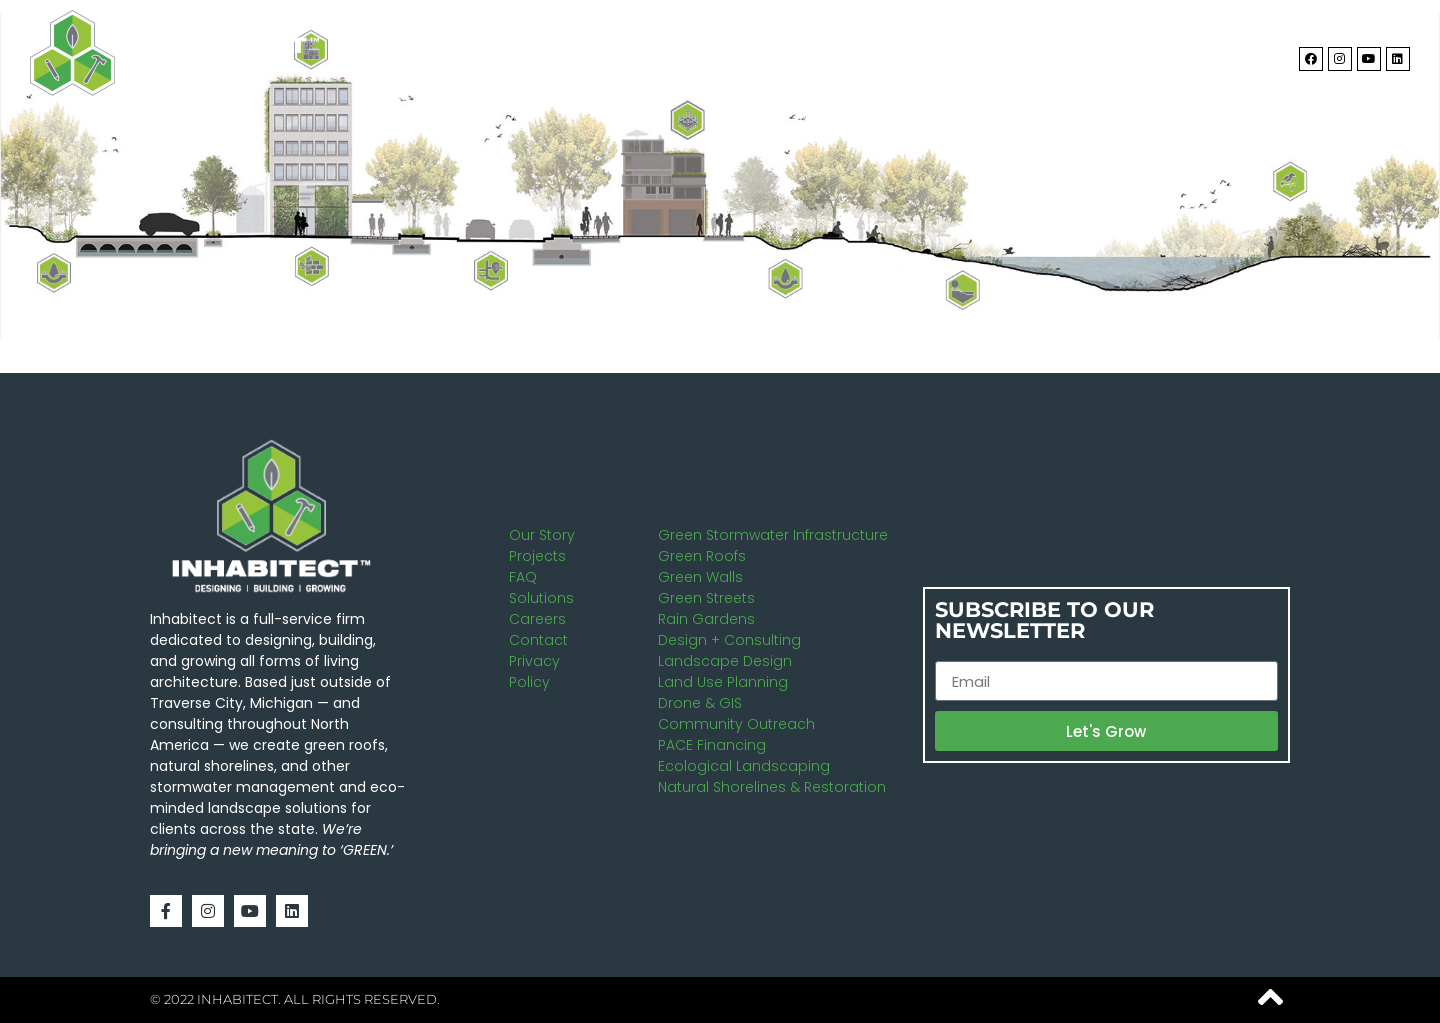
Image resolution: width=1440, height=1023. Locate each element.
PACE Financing (712, 745)
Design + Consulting (729, 640)
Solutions (949, 53)
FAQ (523, 577)
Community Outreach (736, 724)
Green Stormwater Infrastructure (773, 535)
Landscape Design (725, 661)
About (828, 53)
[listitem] (688, 120)
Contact (1198, 53)
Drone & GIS (700, 703)
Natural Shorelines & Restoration (772, 787)
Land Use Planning (723, 682)
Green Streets (706, 598)
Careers (537, 619)
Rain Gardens (706, 619)
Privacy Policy (534, 671)
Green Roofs (702, 556)
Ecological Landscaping (744, 766)
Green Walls (700, 577)
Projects (1082, 53)
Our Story (542, 535)
